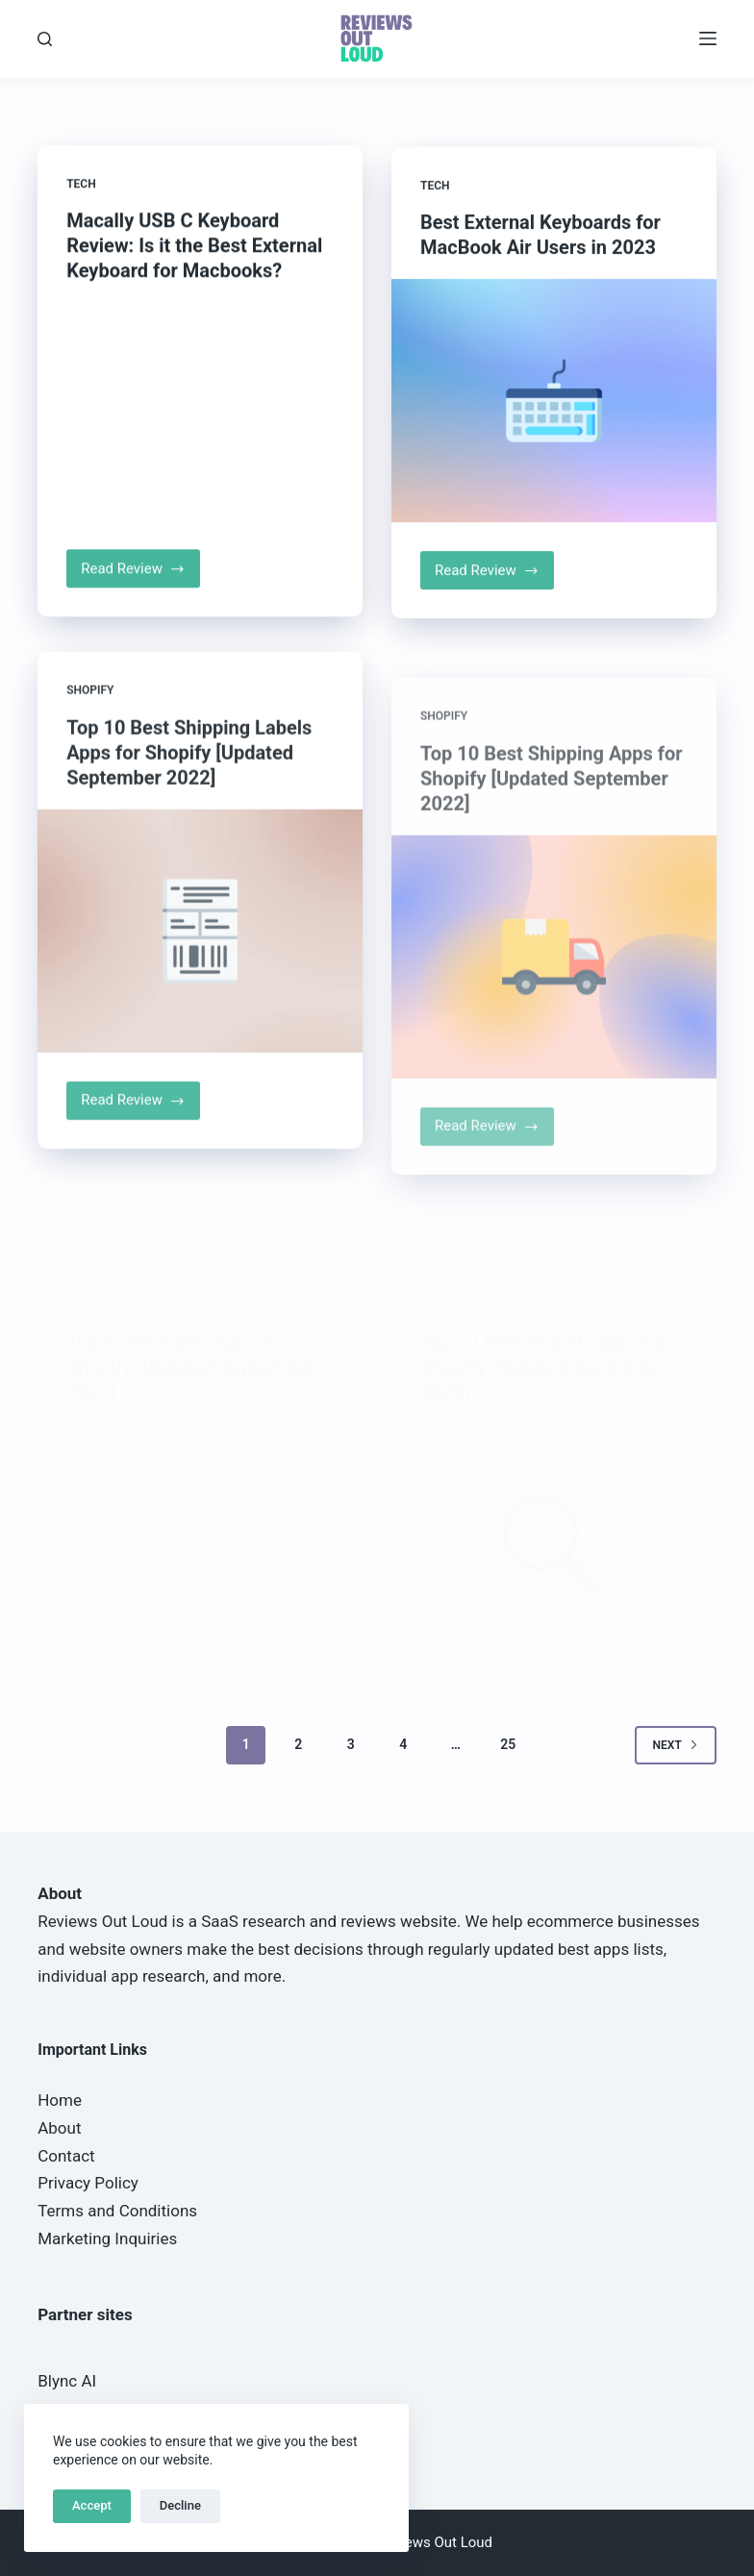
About (59, 2128)
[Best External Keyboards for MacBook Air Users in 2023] (553, 408)
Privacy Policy (88, 2182)
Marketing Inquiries (107, 2238)
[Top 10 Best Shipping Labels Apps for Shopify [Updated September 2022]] (200, 956)
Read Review (140, 576)
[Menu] (707, 38)
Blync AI (67, 2380)
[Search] (45, 39)
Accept (92, 2505)
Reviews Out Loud (102, 1921)
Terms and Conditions (117, 2210)
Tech (81, 185)
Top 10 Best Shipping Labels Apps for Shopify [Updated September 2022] (189, 777)
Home (60, 2100)
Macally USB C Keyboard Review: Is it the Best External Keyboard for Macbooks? (194, 247)
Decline (180, 2505)
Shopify (89, 716)
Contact (66, 2155)
